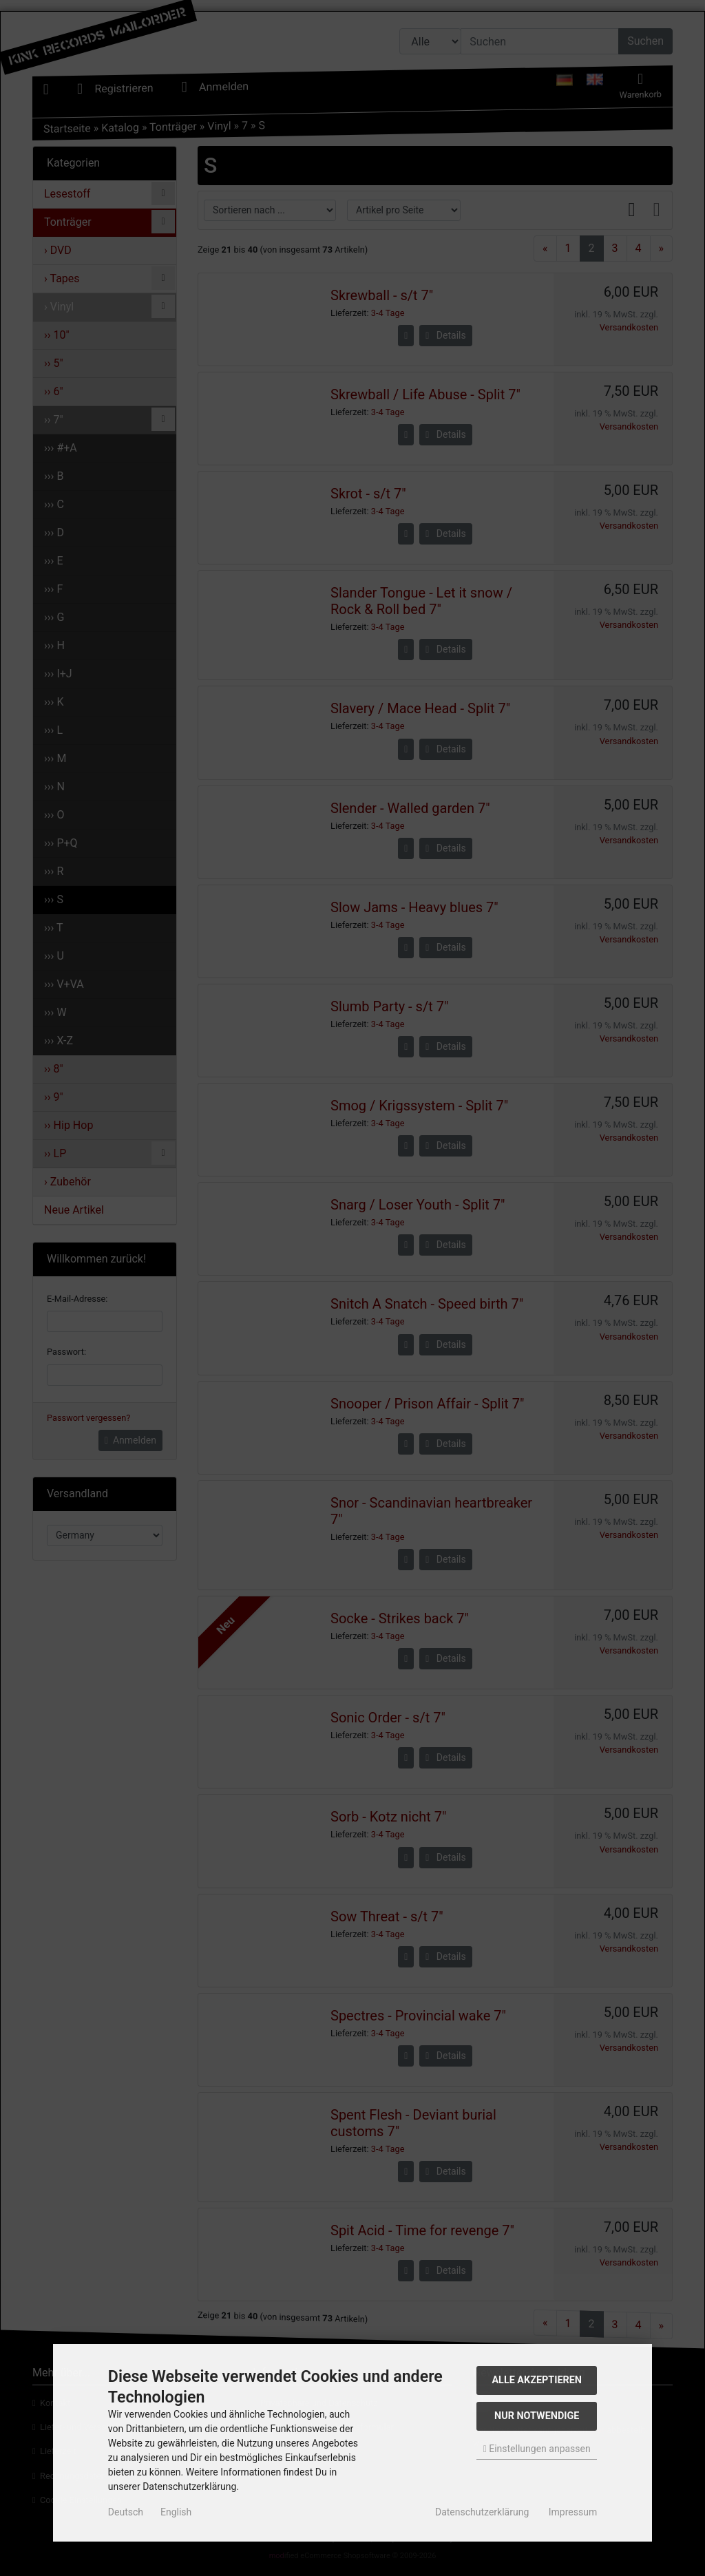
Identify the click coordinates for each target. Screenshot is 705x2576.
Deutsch (125, 2511)
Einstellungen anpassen (537, 2448)
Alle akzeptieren (537, 2380)
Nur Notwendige (536, 2416)
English (175, 2511)
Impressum (573, 2511)
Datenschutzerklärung (482, 2511)
